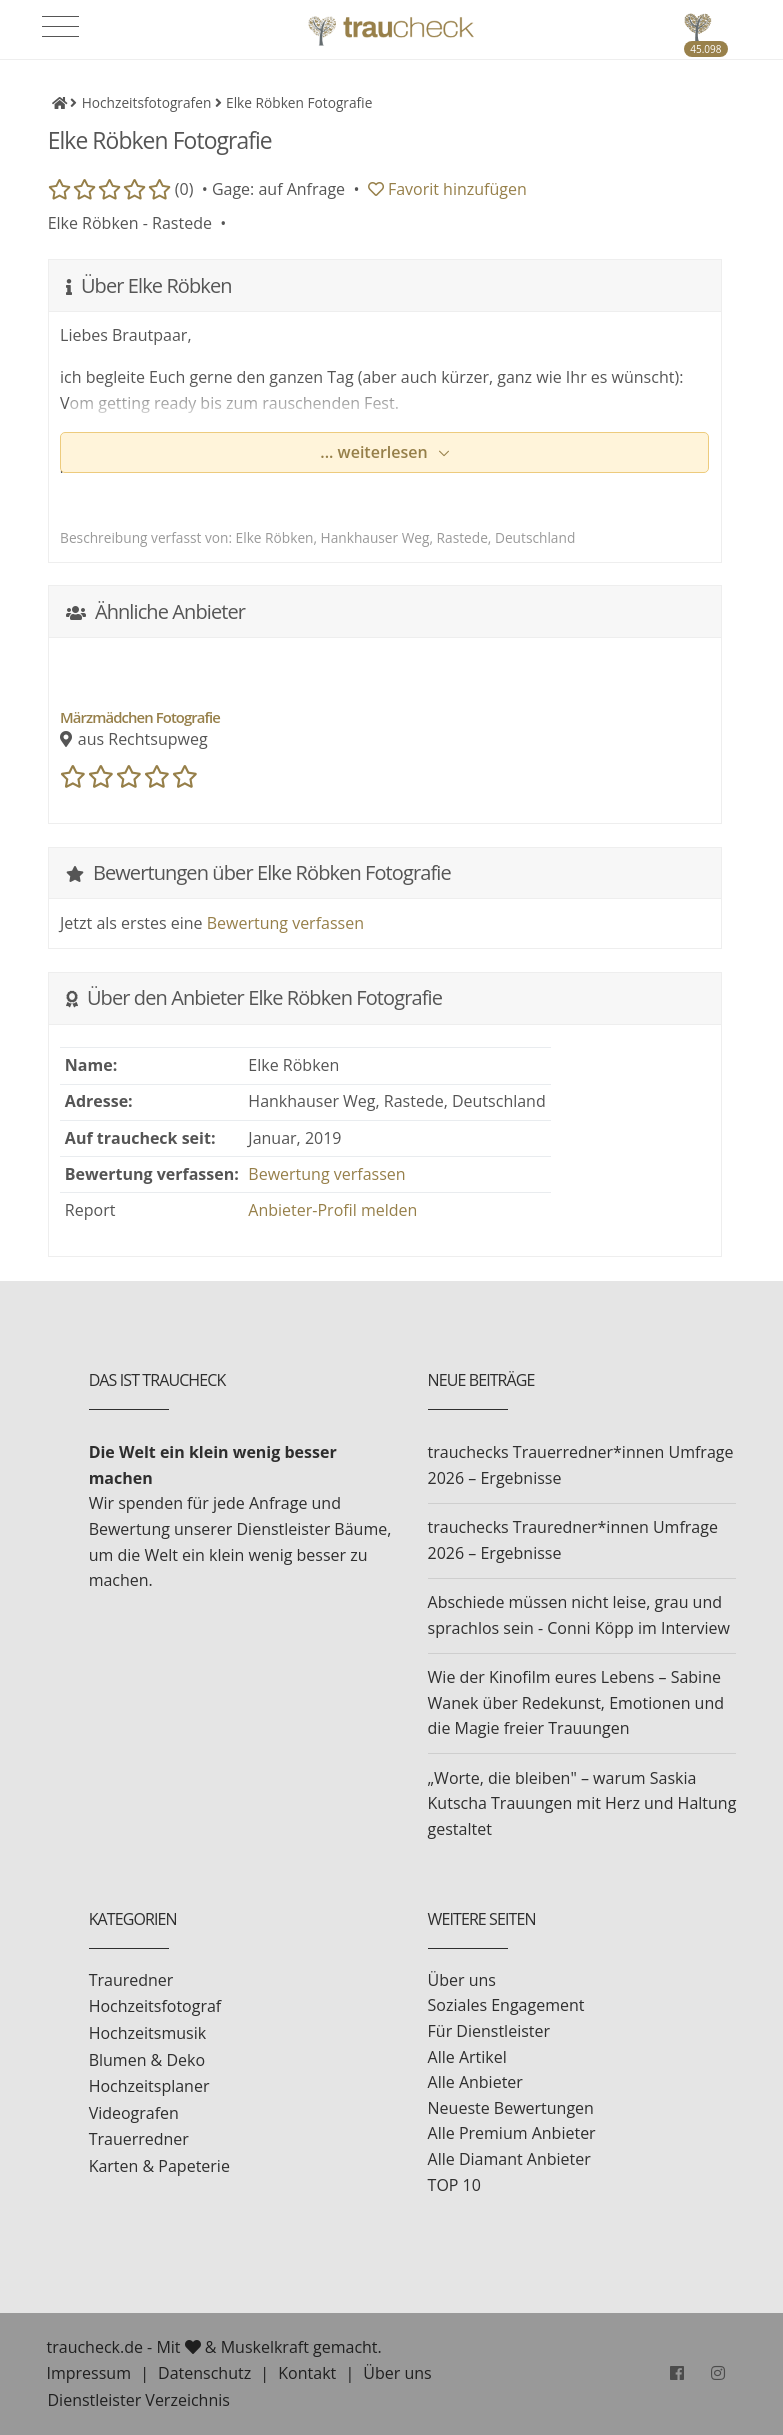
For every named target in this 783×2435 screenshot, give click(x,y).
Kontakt (307, 2373)
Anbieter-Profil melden (332, 1210)
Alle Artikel (467, 2057)
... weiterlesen (376, 452)
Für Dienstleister (489, 2031)
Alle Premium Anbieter (512, 2133)
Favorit (447, 189)
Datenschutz (204, 2373)
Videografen (134, 2113)
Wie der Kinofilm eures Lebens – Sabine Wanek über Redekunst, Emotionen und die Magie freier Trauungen (576, 1702)
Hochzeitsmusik (147, 2033)
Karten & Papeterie (159, 2166)
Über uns (462, 1980)
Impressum (89, 2373)
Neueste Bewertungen (511, 2108)
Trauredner (131, 1980)
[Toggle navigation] (60, 27)
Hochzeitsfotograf (155, 2006)
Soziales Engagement (506, 2005)
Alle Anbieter (475, 2082)
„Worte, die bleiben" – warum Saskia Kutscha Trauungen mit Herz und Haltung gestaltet (582, 1803)
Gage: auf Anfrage (278, 189)
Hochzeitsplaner (149, 2086)
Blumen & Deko (147, 2060)
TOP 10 (454, 2185)
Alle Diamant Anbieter (509, 2159)
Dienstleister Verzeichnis (139, 2400)
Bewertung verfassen (285, 923)
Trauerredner (139, 2139)
